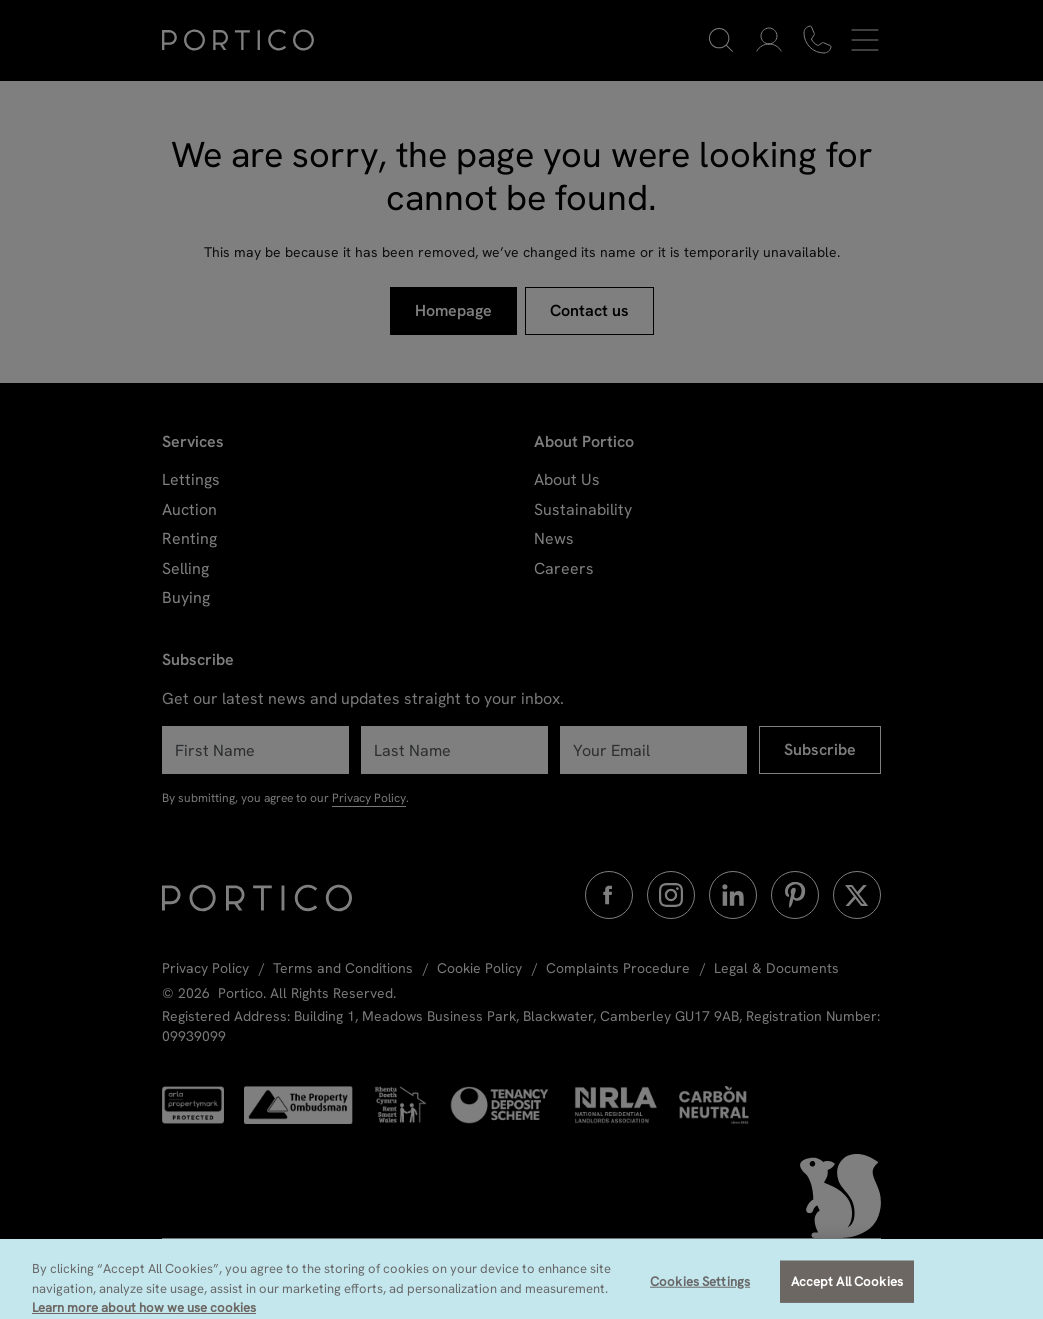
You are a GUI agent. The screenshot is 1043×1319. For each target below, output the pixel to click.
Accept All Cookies (847, 1292)
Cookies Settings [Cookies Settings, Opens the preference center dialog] (700, 1292)
